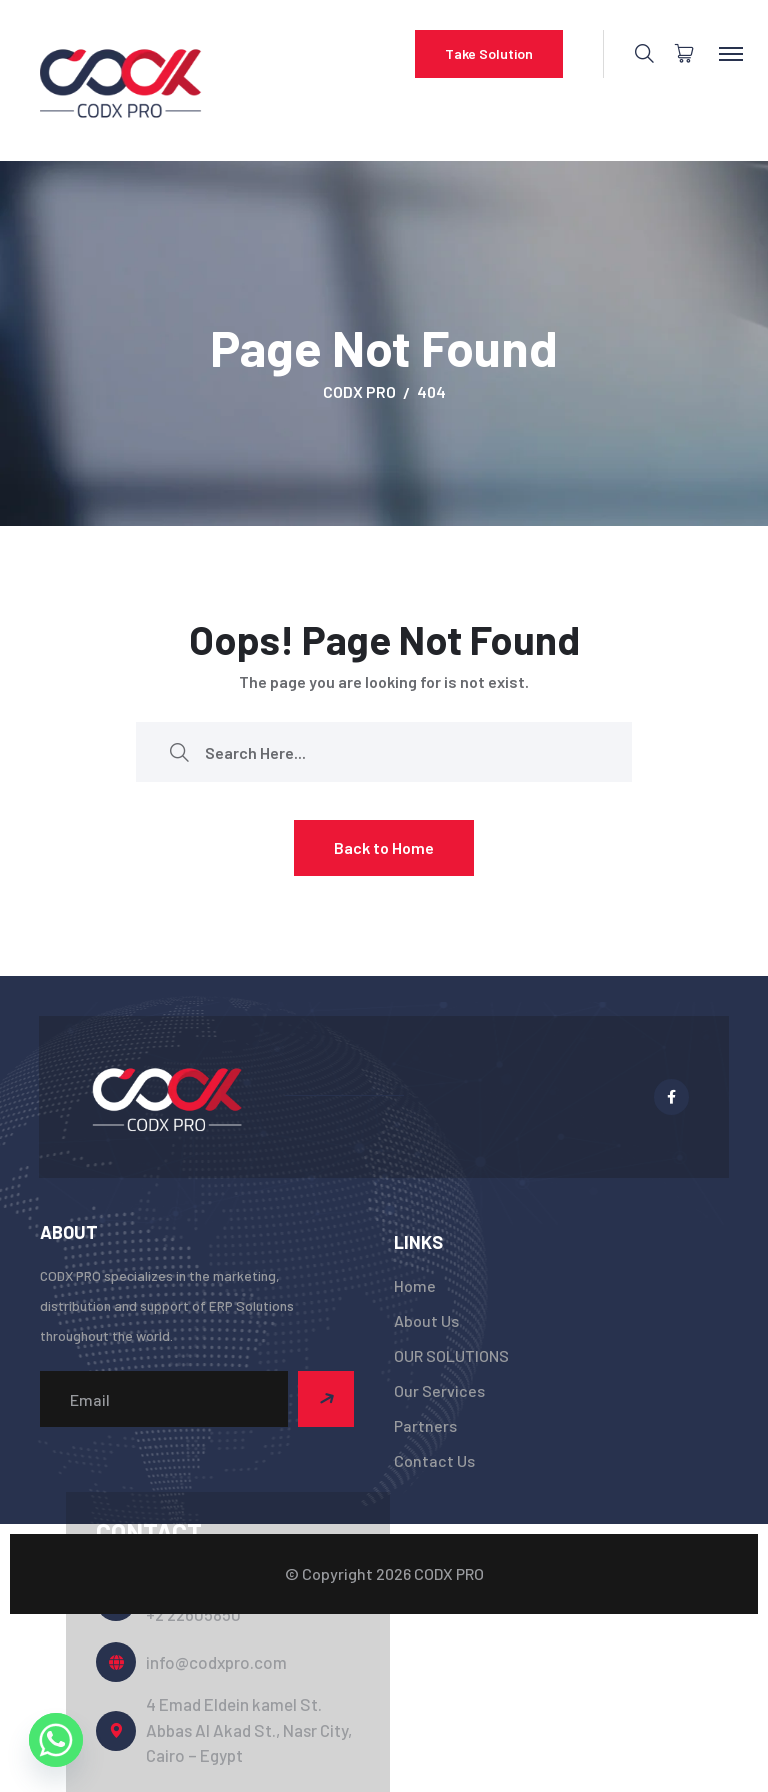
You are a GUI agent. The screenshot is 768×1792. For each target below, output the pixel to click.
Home (415, 1285)
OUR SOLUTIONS (451, 1355)
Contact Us (434, 1460)
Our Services (439, 1390)
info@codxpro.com (216, 1662)
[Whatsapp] (56, 1740)
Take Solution (489, 53)
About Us (426, 1320)
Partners (425, 1425)
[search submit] (179, 752)
